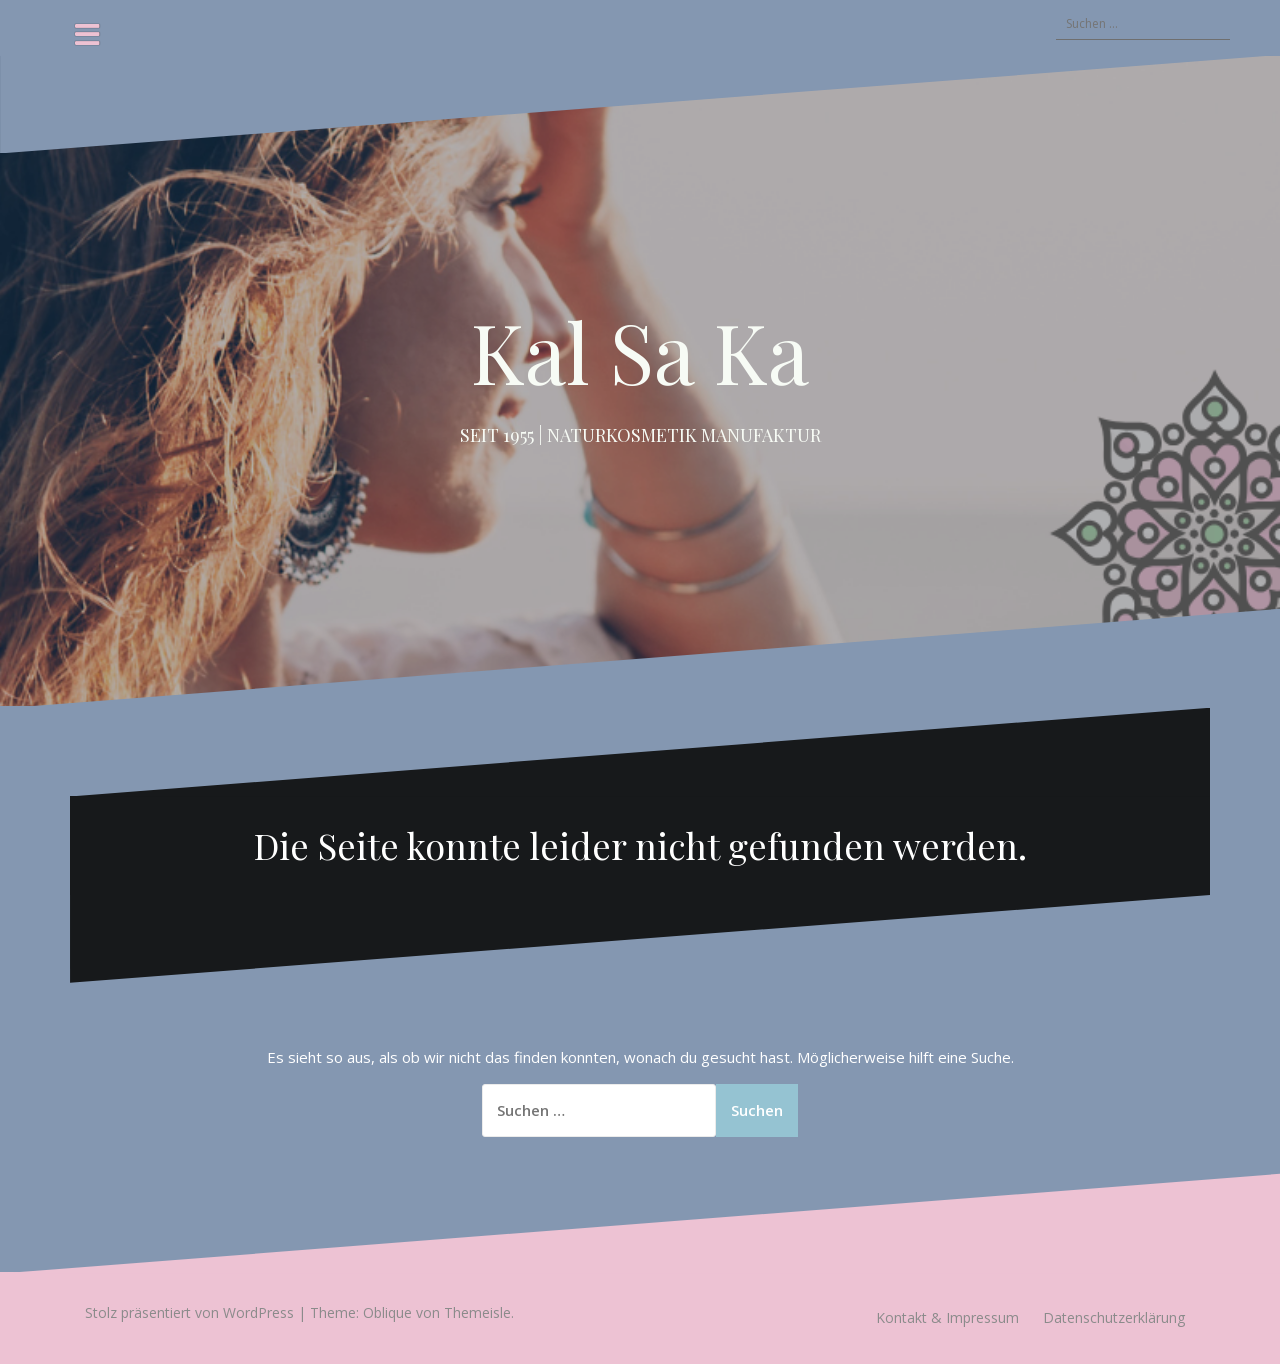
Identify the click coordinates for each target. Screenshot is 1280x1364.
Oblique (387, 1312)
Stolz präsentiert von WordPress (189, 1312)
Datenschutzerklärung (1114, 1317)
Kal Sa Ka (640, 351)
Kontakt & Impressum (947, 1317)
